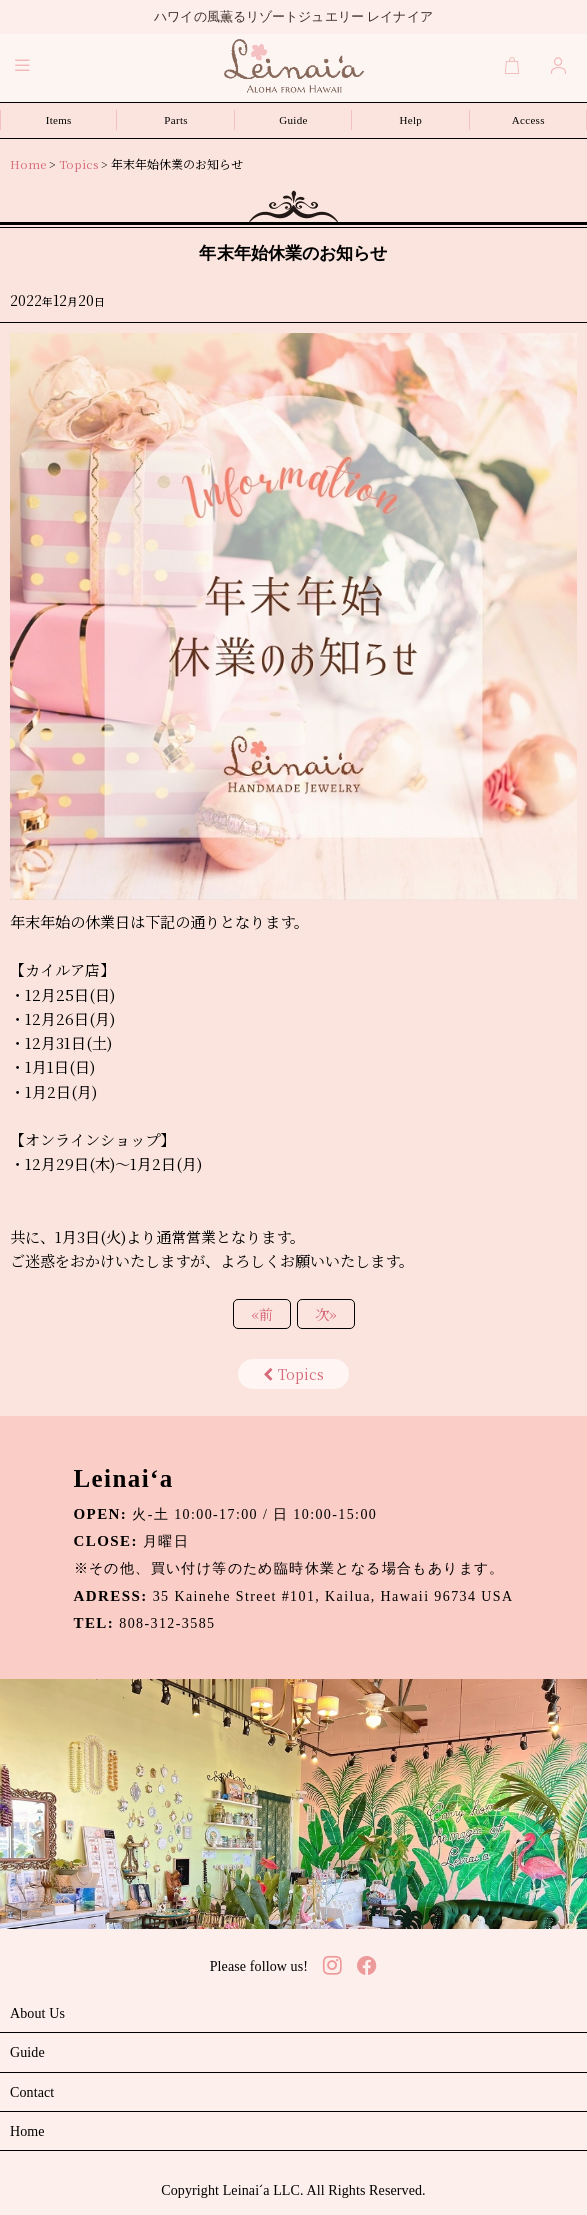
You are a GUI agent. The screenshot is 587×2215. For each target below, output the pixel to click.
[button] (23, 65)
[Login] (559, 65)
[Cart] (513, 65)
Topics (293, 1374)
